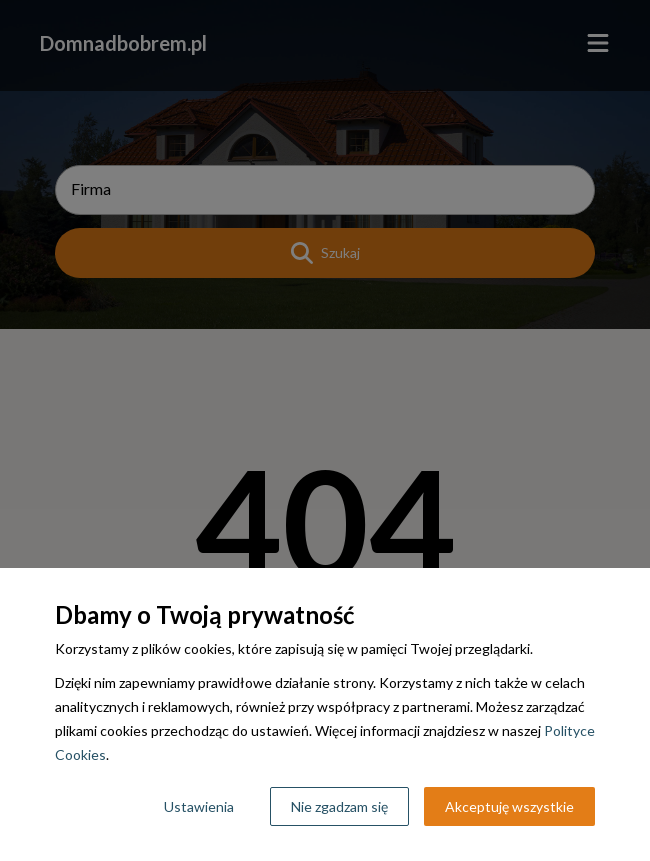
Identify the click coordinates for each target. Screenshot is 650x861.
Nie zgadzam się (339, 806)
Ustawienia (199, 806)
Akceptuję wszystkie (509, 806)
